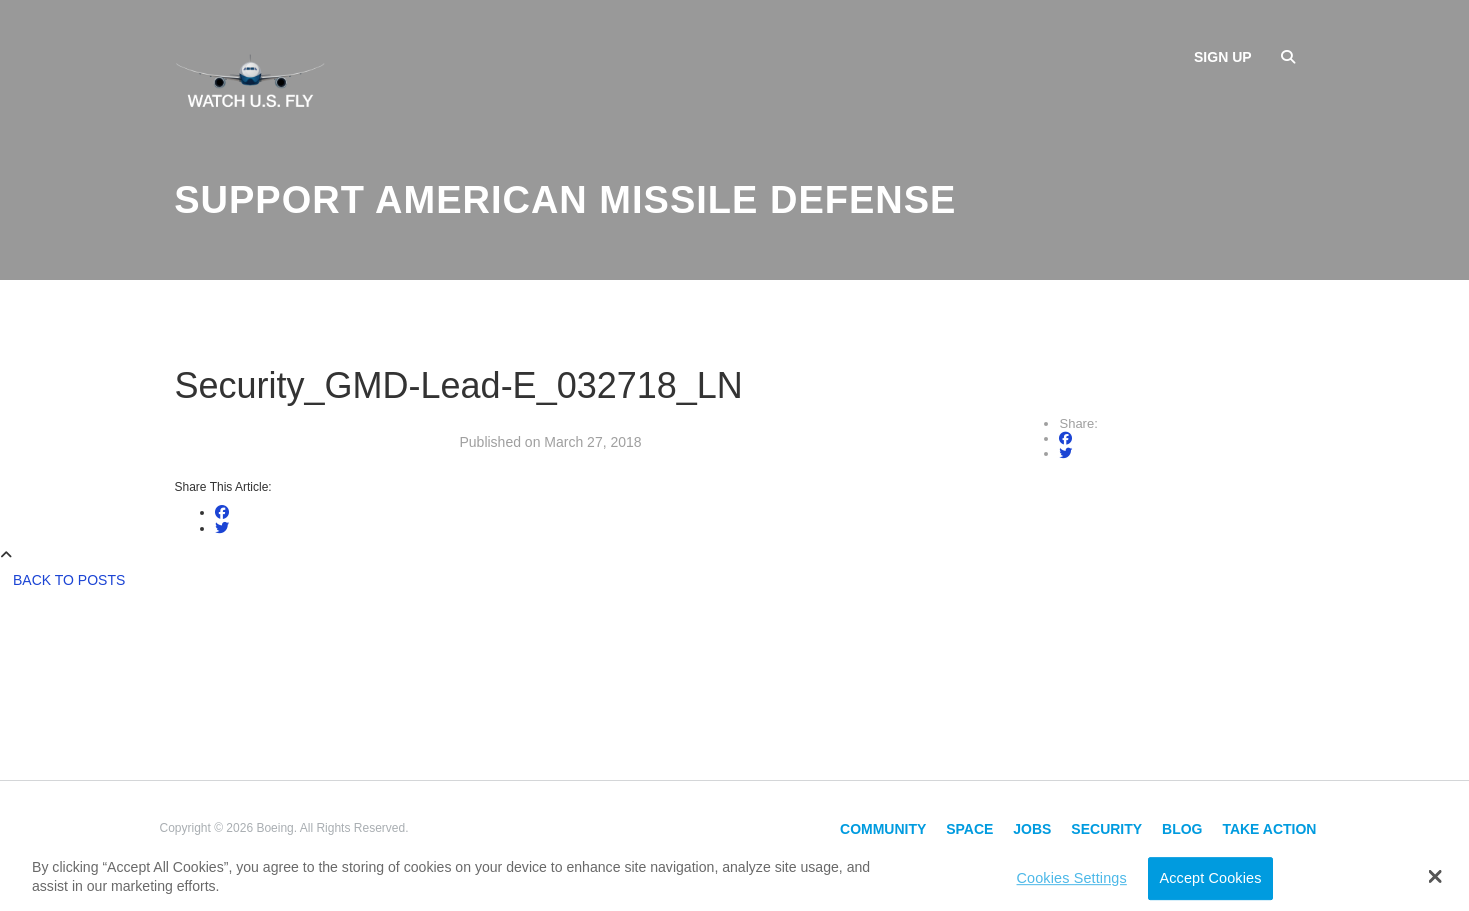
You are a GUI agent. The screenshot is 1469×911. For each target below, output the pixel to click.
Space (969, 829)
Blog (1182, 829)
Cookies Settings (1072, 878)
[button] (1434, 876)
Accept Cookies (1211, 878)
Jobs (1032, 829)
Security (1106, 829)
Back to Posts (69, 580)
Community (883, 829)
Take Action (1269, 829)
